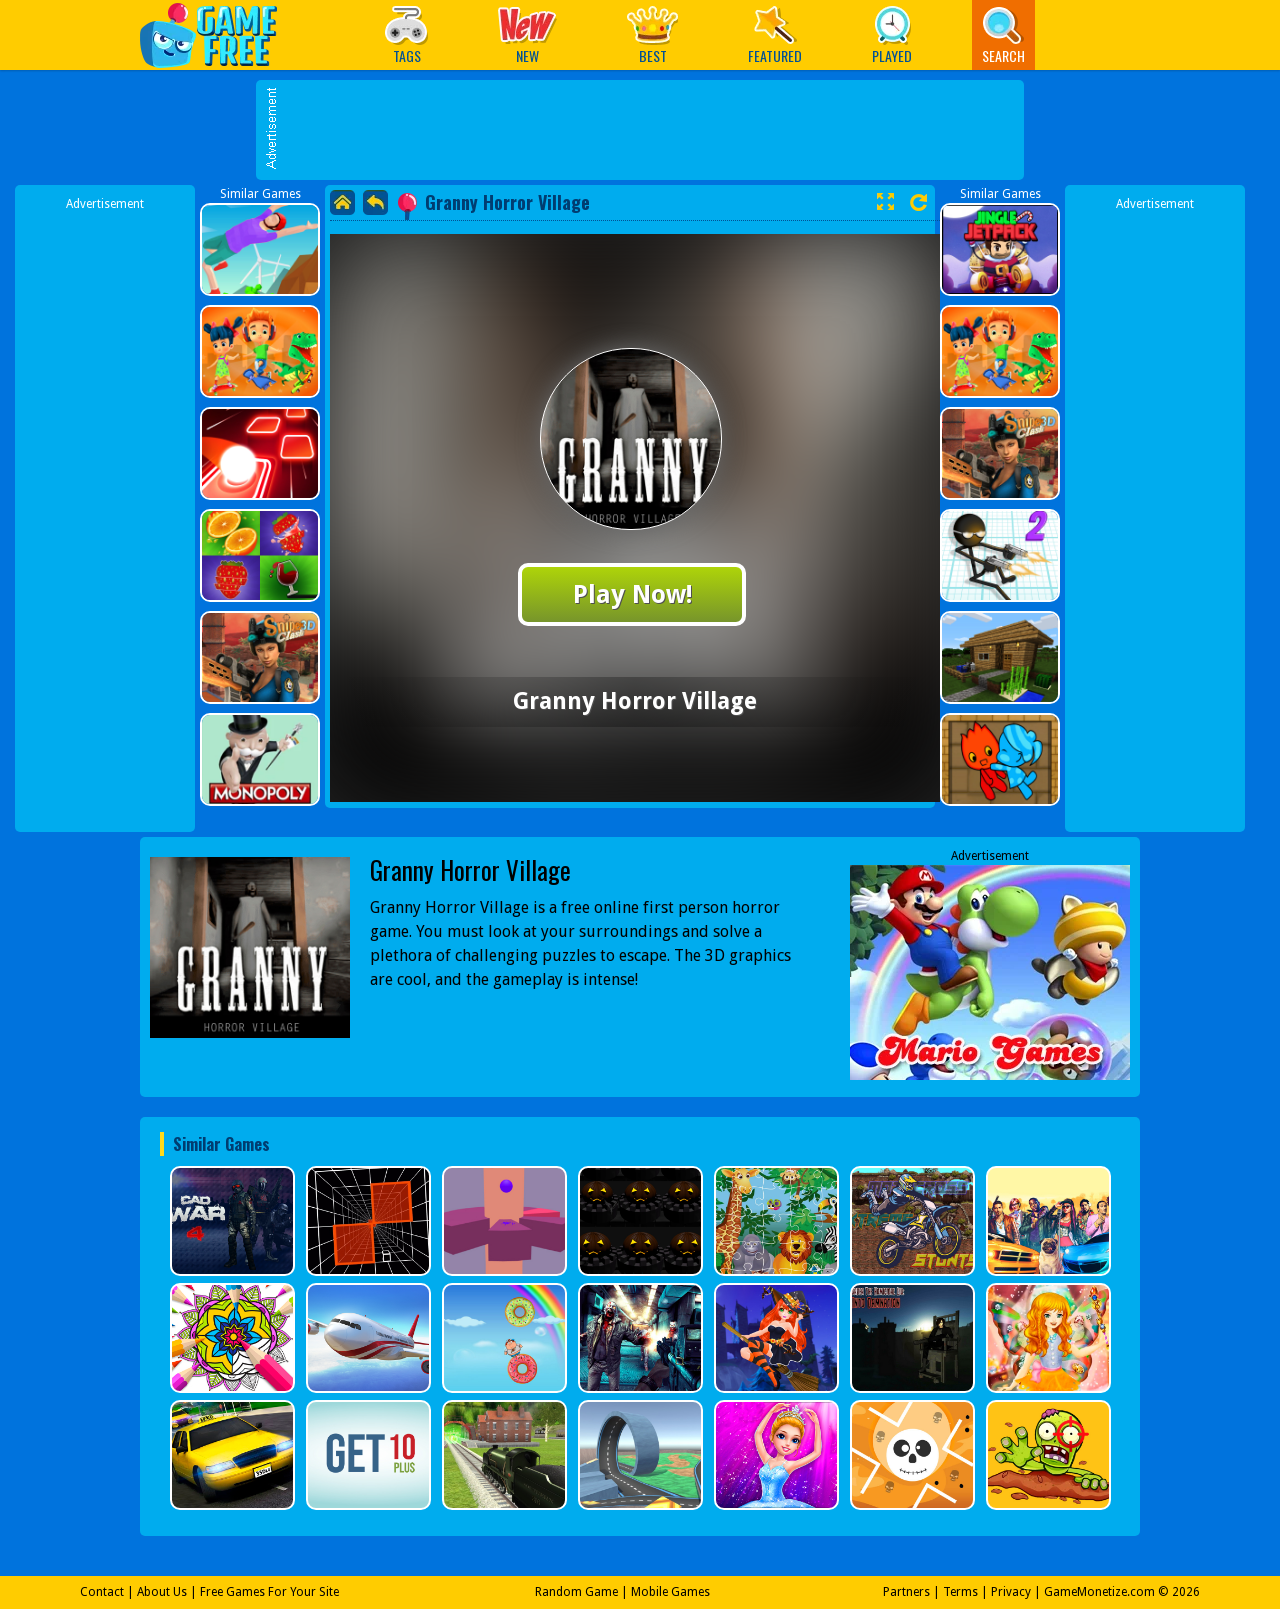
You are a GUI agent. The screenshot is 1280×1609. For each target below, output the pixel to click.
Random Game (576, 1592)
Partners (906, 1592)
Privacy (1011, 1592)
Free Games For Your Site (269, 1592)
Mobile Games (670, 1592)
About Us (162, 1592)
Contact (102, 1592)
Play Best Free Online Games (218, 34)
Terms (960, 1592)
